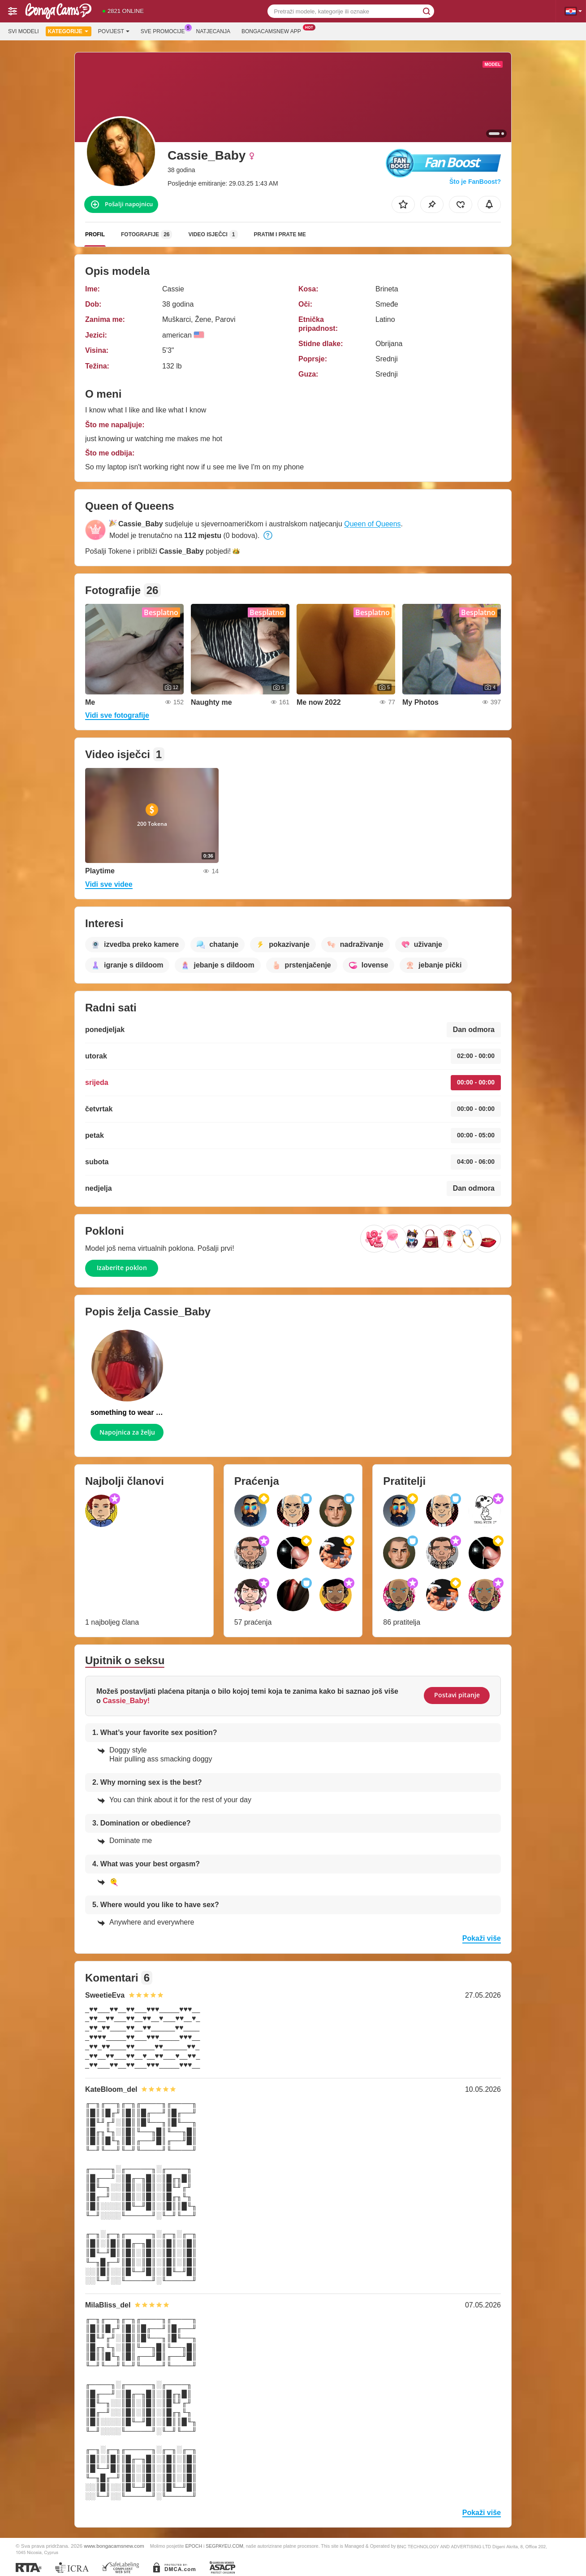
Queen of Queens (372, 524)
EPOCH (193, 2546)
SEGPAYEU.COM (224, 2546)
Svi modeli (23, 31)
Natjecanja (213, 31)
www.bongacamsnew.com (114, 2546)
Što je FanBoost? (475, 181)
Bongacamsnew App (273, 30)
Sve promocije (165, 30)
